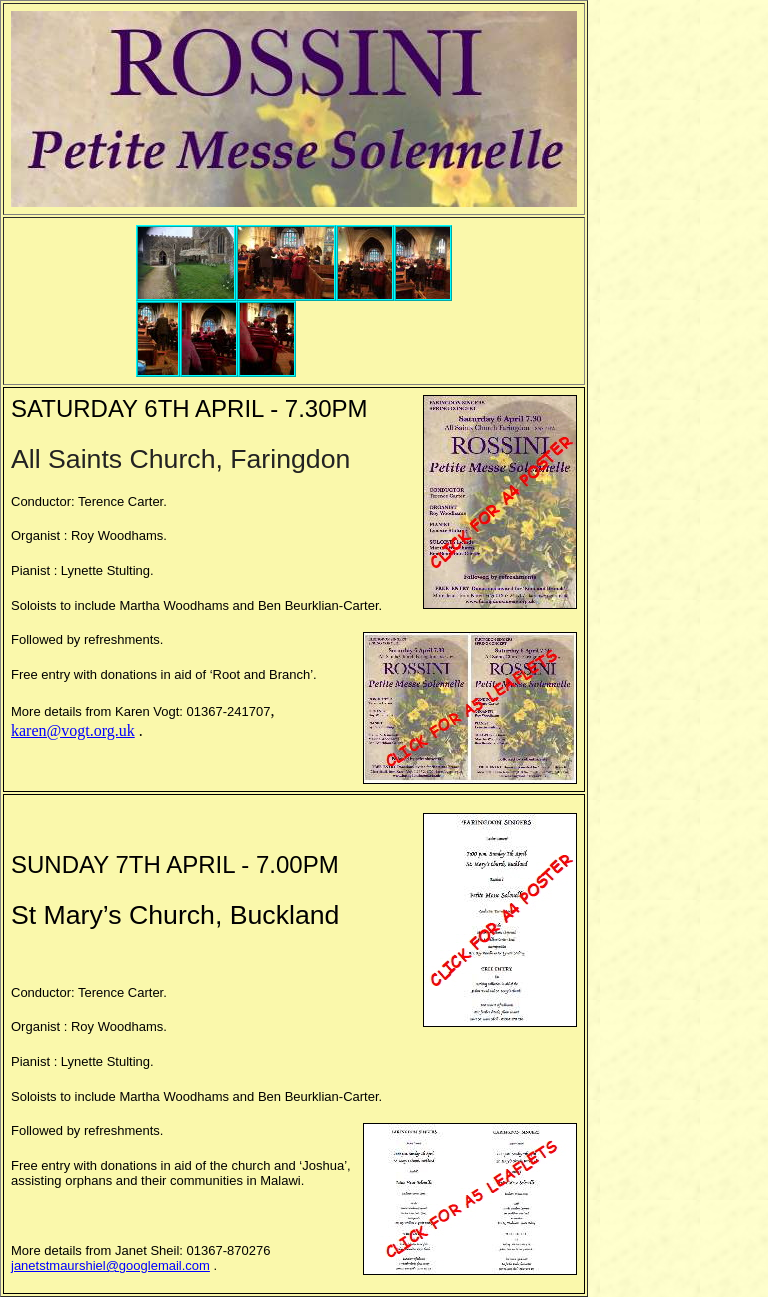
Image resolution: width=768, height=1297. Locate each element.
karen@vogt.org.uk (73, 730)
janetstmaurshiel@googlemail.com (110, 1265)
